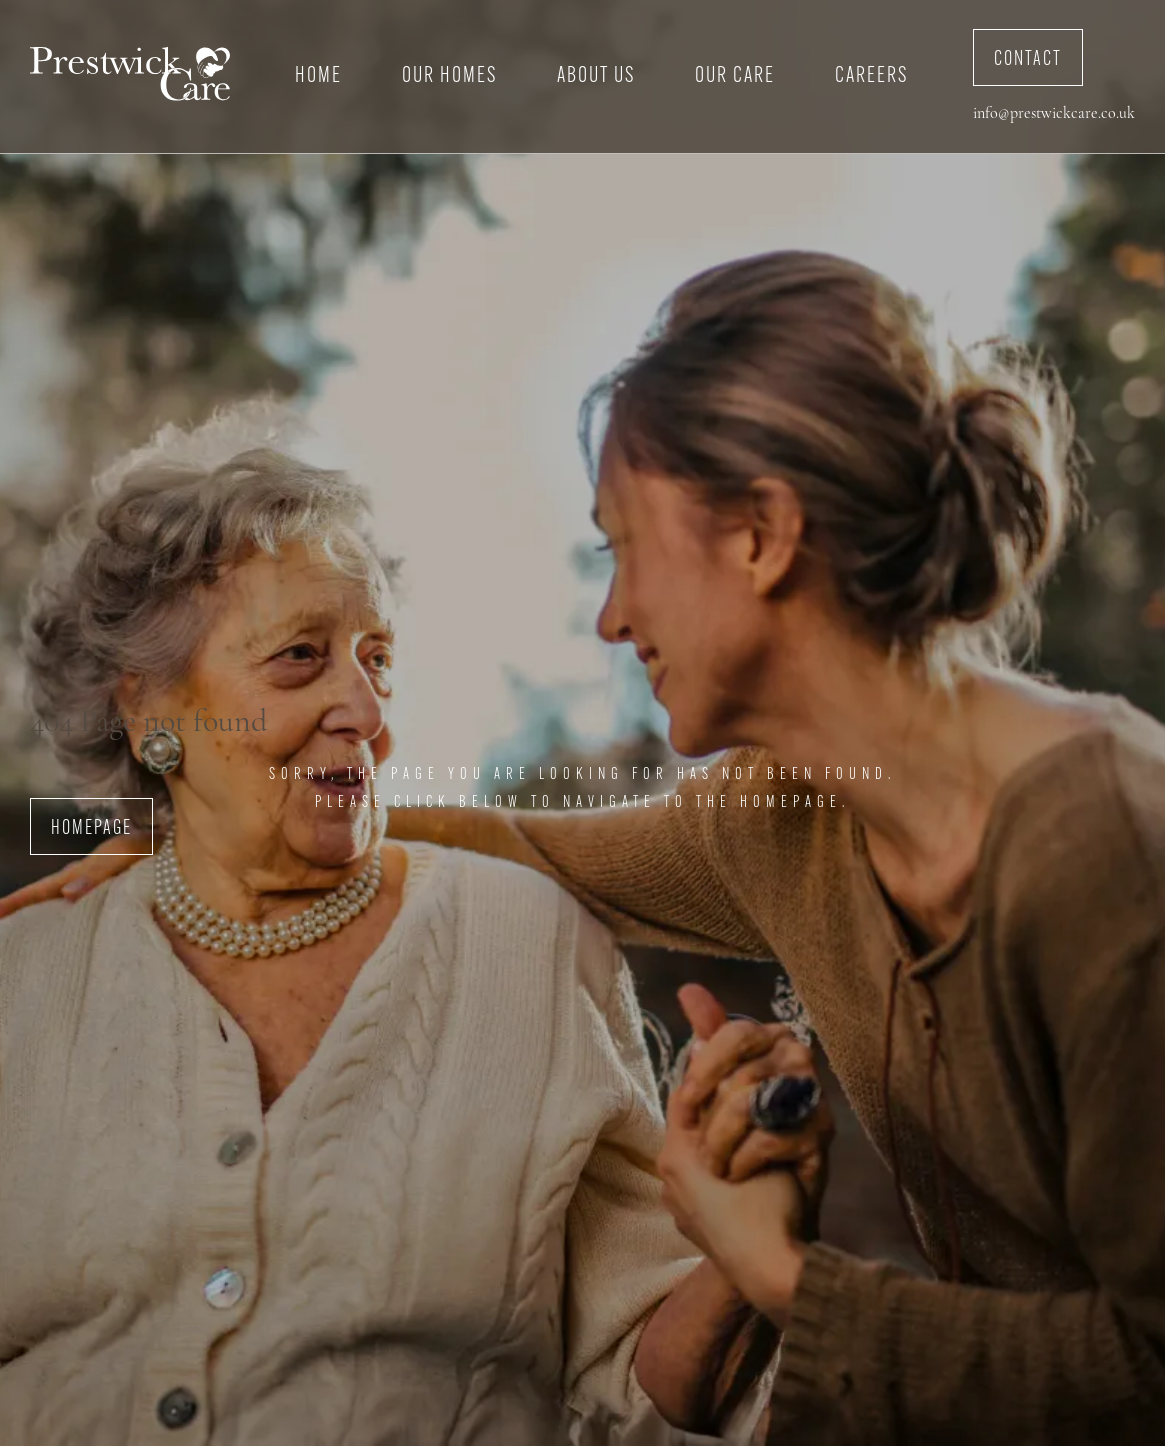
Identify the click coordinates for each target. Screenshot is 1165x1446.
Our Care (735, 76)
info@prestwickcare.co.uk (1054, 114)
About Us (596, 76)
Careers (871, 76)
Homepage (91, 829)
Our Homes (449, 76)
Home (318, 76)
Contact (1028, 60)
